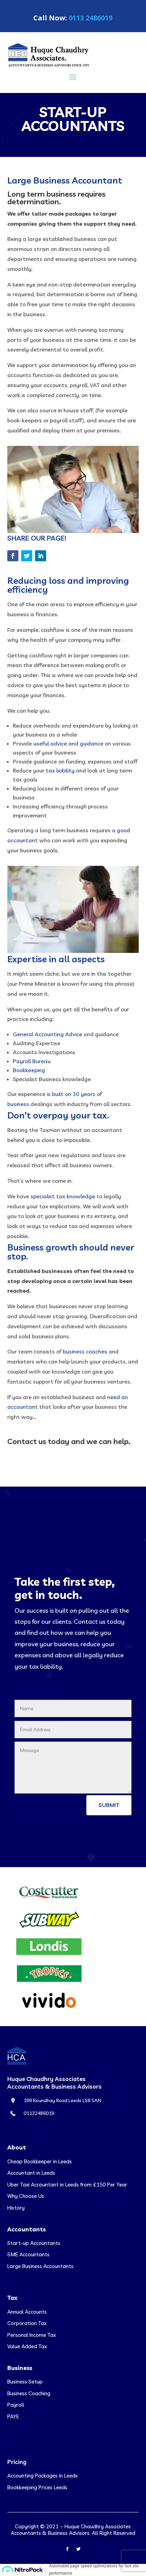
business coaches (85, 1351)
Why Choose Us (25, 2196)
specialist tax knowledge (63, 1196)
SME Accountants (28, 2254)
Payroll (15, 2404)
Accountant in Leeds (31, 2173)
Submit (108, 1804)
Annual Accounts (27, 2311)
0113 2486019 (90, 17)
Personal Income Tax (31, 2335)
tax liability (60, 770)
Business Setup (25, 2381)
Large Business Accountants (40, 2266)
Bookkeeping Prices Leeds (37, 2487)
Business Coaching (28, 2393)
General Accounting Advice (47, 1034)
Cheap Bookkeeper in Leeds (39, 2161)
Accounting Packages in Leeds (42, 2475)
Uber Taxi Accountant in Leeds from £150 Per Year (67, 2184)
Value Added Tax (27, 2346)
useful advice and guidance (68, 743)
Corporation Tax (26, 2323)
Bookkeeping (29, 1070)
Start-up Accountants (33, 2243)
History (16, 2207)
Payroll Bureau (32, 1061)
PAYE (13, 2416)
